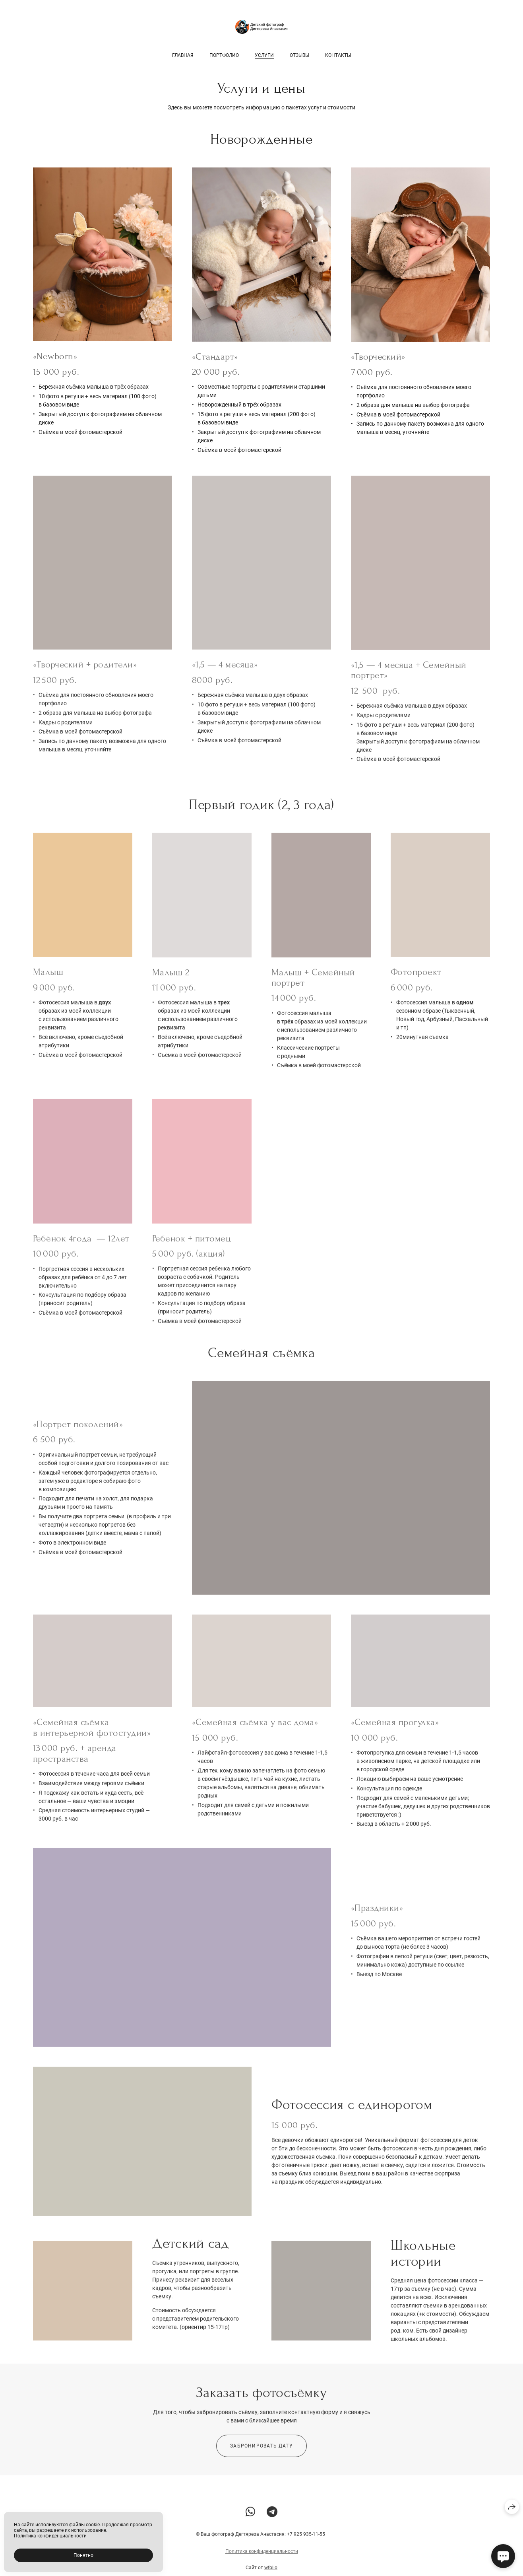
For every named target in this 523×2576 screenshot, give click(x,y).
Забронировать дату (261, 2455)
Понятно (83, 2555)
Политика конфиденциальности (261, 2560)
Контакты (338, 55)
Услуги (264, 55)
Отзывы (299, 55)
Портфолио (224, 55)
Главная (183, 55)
